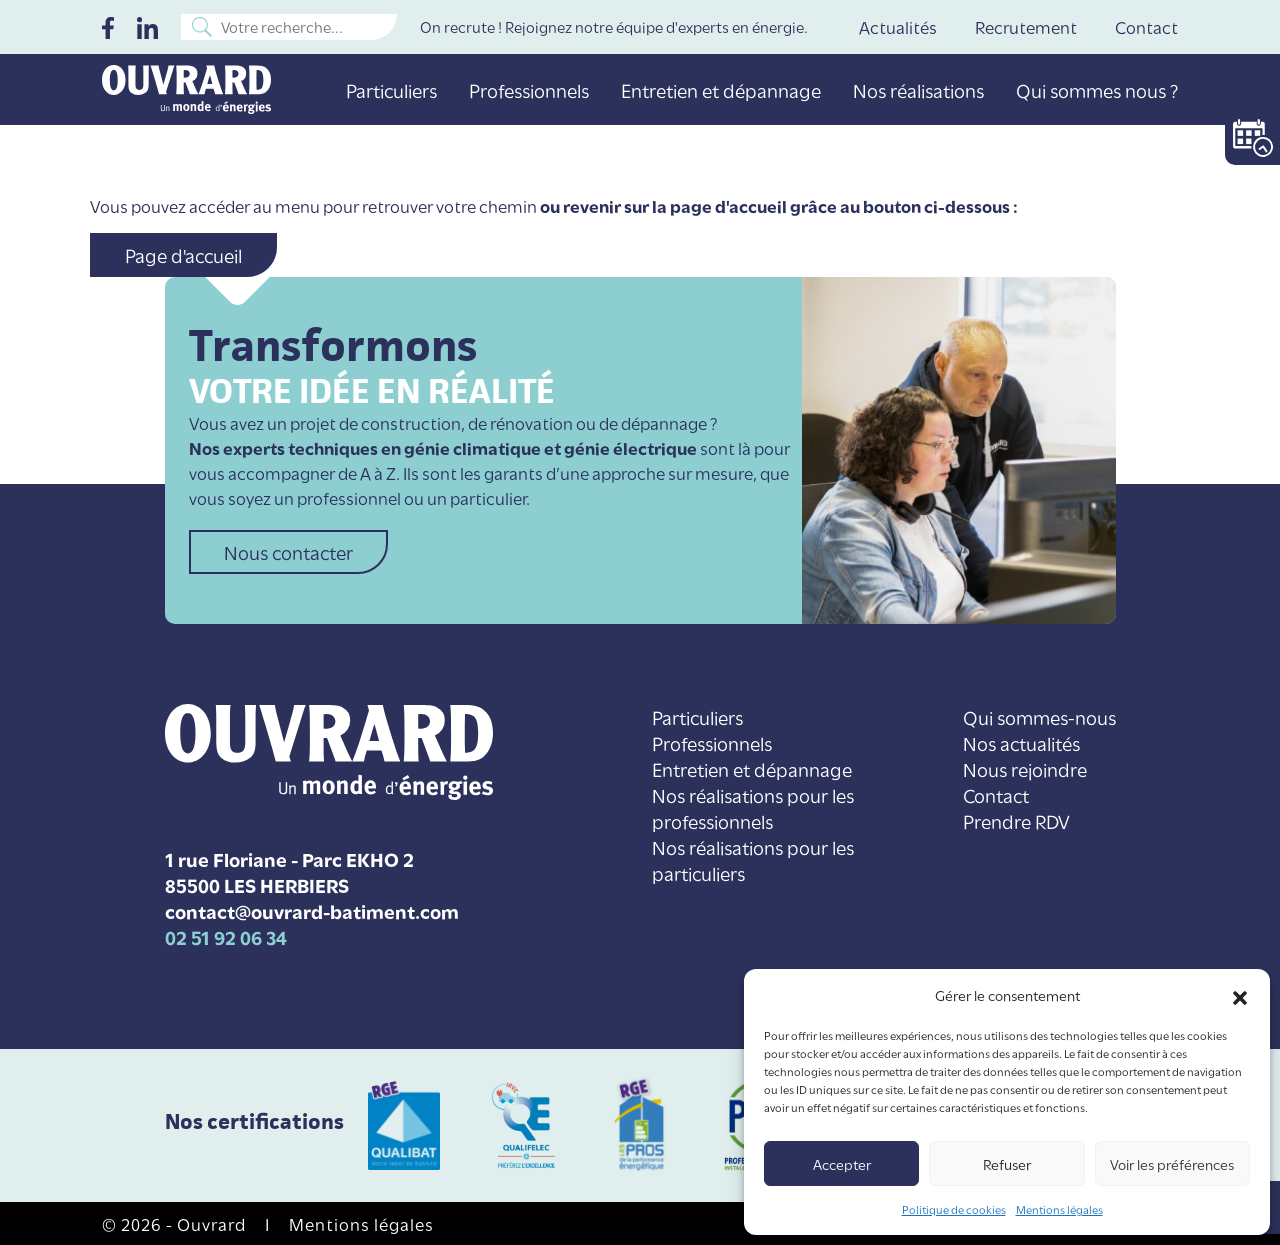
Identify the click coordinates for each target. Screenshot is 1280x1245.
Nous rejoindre (1025, 768)
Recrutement (1026, 26)
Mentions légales (1059, 1209)
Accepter (842, 1163)
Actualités (898, 26)
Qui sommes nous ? (1097, 89)
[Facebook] (108, 26)
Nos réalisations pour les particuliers (753, 859)
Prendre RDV (1016, 820)
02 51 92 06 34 (226, 936)
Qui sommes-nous (1039, 716)
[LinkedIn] (147, 26)
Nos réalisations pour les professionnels (753, 807)
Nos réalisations (918, 89)
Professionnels (529, 89)
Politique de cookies (954, 1209)
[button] (1240, 995)
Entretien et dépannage (721, 89)
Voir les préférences (1172, 1163)
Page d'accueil (183, 254)
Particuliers (391, 89)
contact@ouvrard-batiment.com (312, 910)
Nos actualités (1021, 742)
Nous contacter (288, 551)
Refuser (1007, 1163)
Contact (1146, 26)
